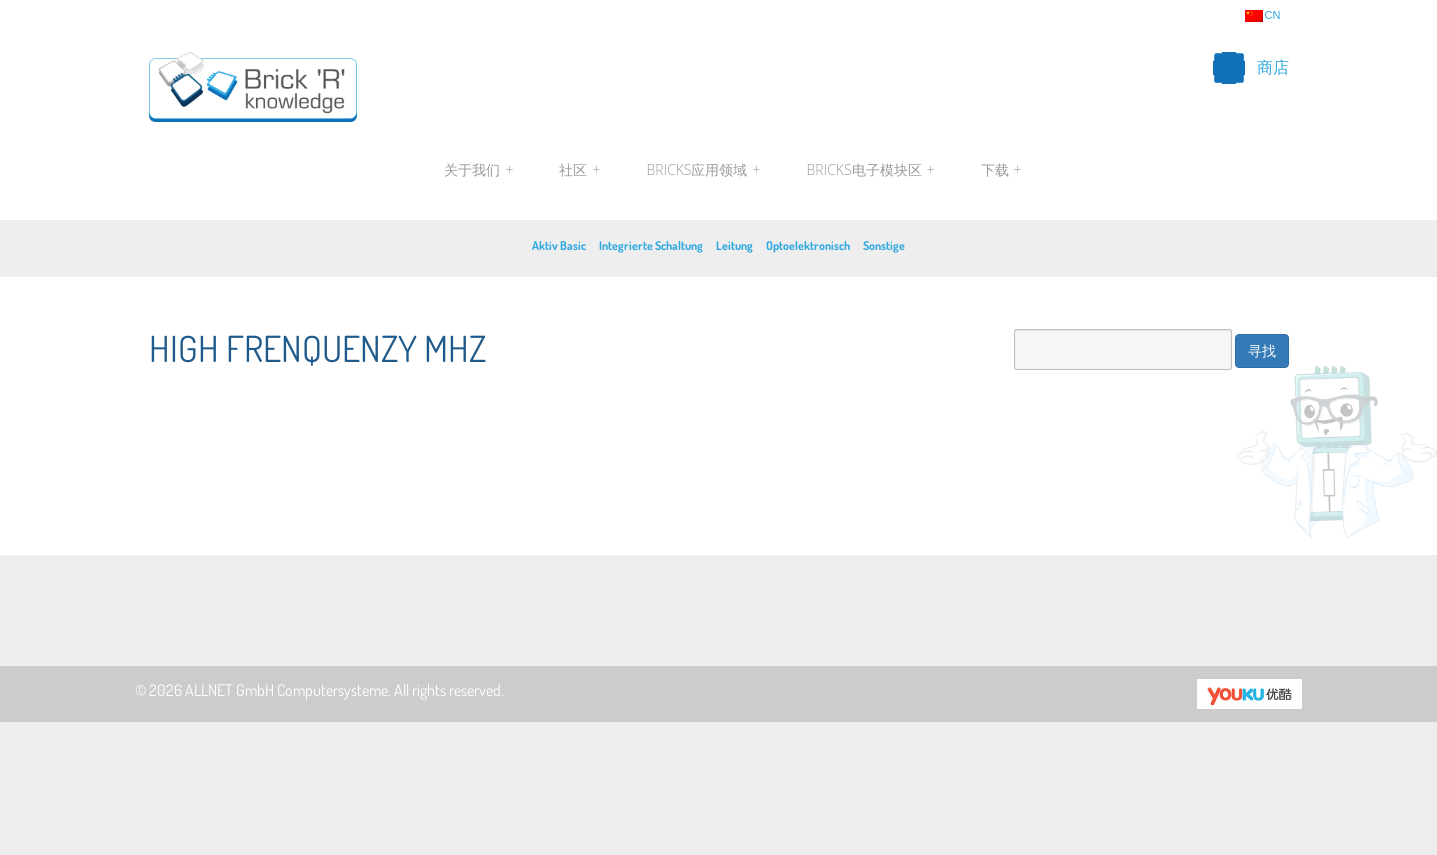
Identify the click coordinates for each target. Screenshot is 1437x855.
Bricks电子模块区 (871, 170)
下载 (999, 170)
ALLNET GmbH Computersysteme (286, 690)
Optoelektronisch (808, 245)
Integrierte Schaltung (651, 245)
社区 (579, 170)
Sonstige (884, 245)
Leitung (734, 245)
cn (1263, 16)
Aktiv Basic (559, 245)
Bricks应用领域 (703, 170)
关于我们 (478, 170)
